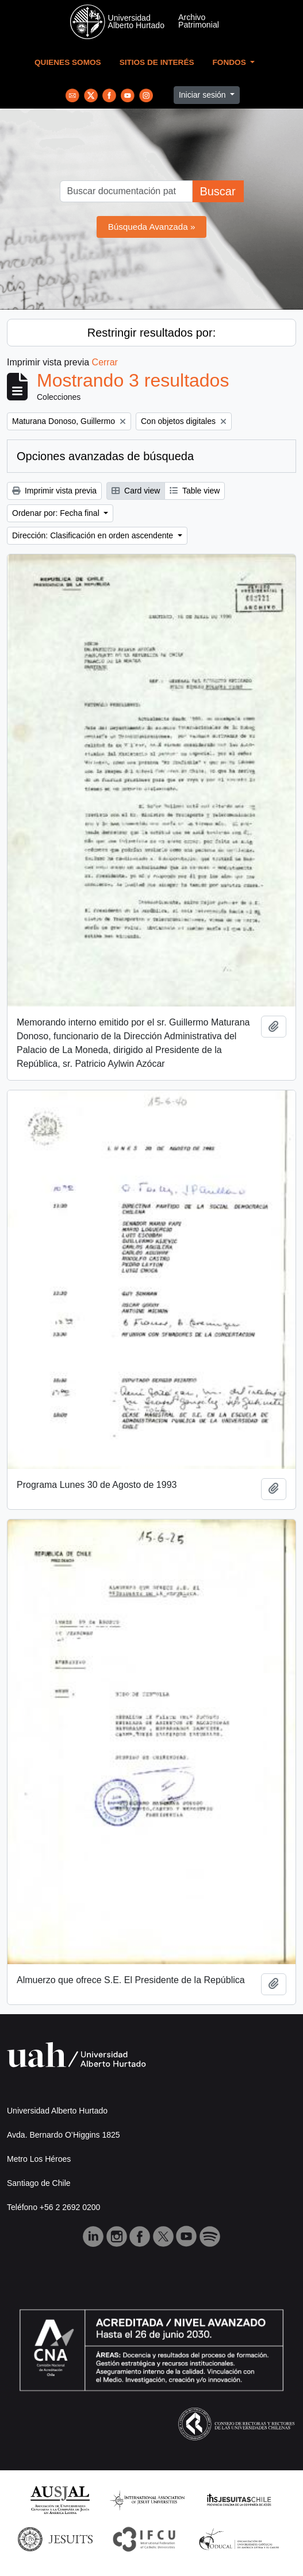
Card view (136, 490)
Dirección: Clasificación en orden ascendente (93, 535)
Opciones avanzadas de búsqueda (105, 456)
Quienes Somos (67, 62)
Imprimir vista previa (54, 490)
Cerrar (105, 362)
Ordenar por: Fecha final (57, 513)
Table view (195, 490)
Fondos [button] (230, 62)
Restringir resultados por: (151, 332)
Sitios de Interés (157, 62)
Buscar (217, 191)
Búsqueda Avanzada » (151, 227)
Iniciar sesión (203, 94)
